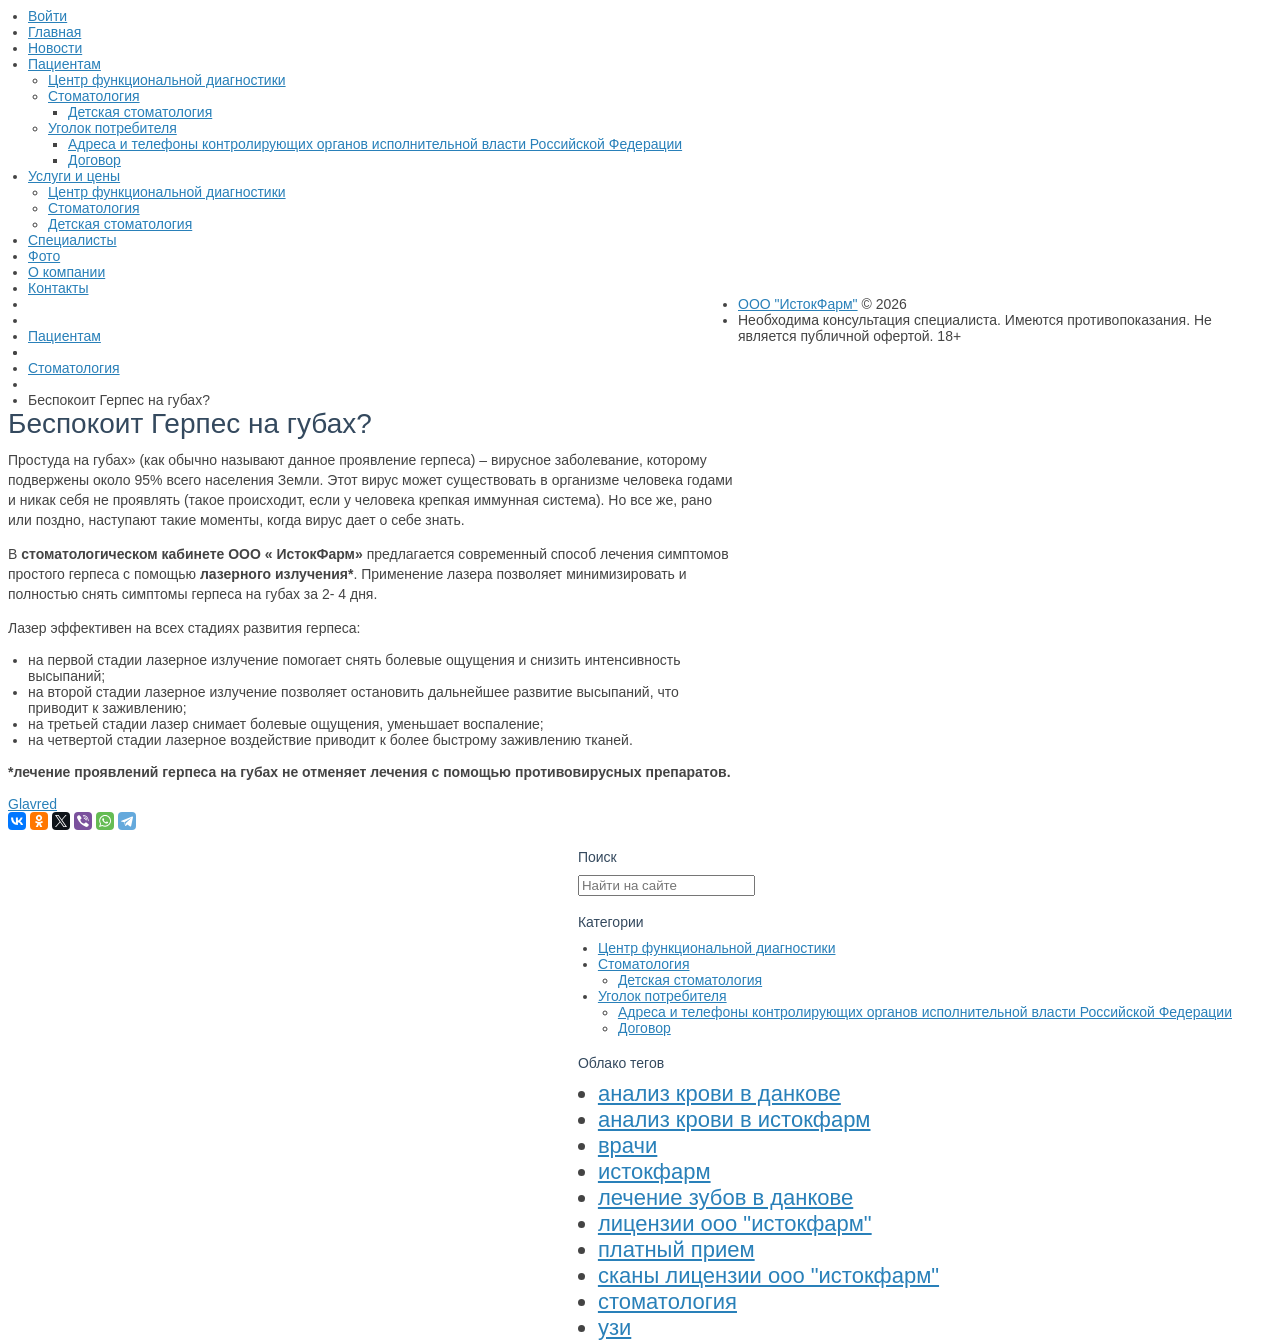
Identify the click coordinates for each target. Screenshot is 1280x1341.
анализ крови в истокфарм (734, 1119)
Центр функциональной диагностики (717, 948)
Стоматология (644, 964)
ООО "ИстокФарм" (798, 304)
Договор (644, 1028)
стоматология (667, 1301)
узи (614, 1327)
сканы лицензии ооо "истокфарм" (768, 1275)
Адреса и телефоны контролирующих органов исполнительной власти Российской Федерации (925, 1012)
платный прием (676, 1249)
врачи (627, 1145)
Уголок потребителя (662, 996)
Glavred (32, 804)
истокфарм (654, 1171)
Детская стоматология (690, 980)
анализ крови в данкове (719, 1093)
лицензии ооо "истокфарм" (735, 1223)
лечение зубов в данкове (725, 1197)
